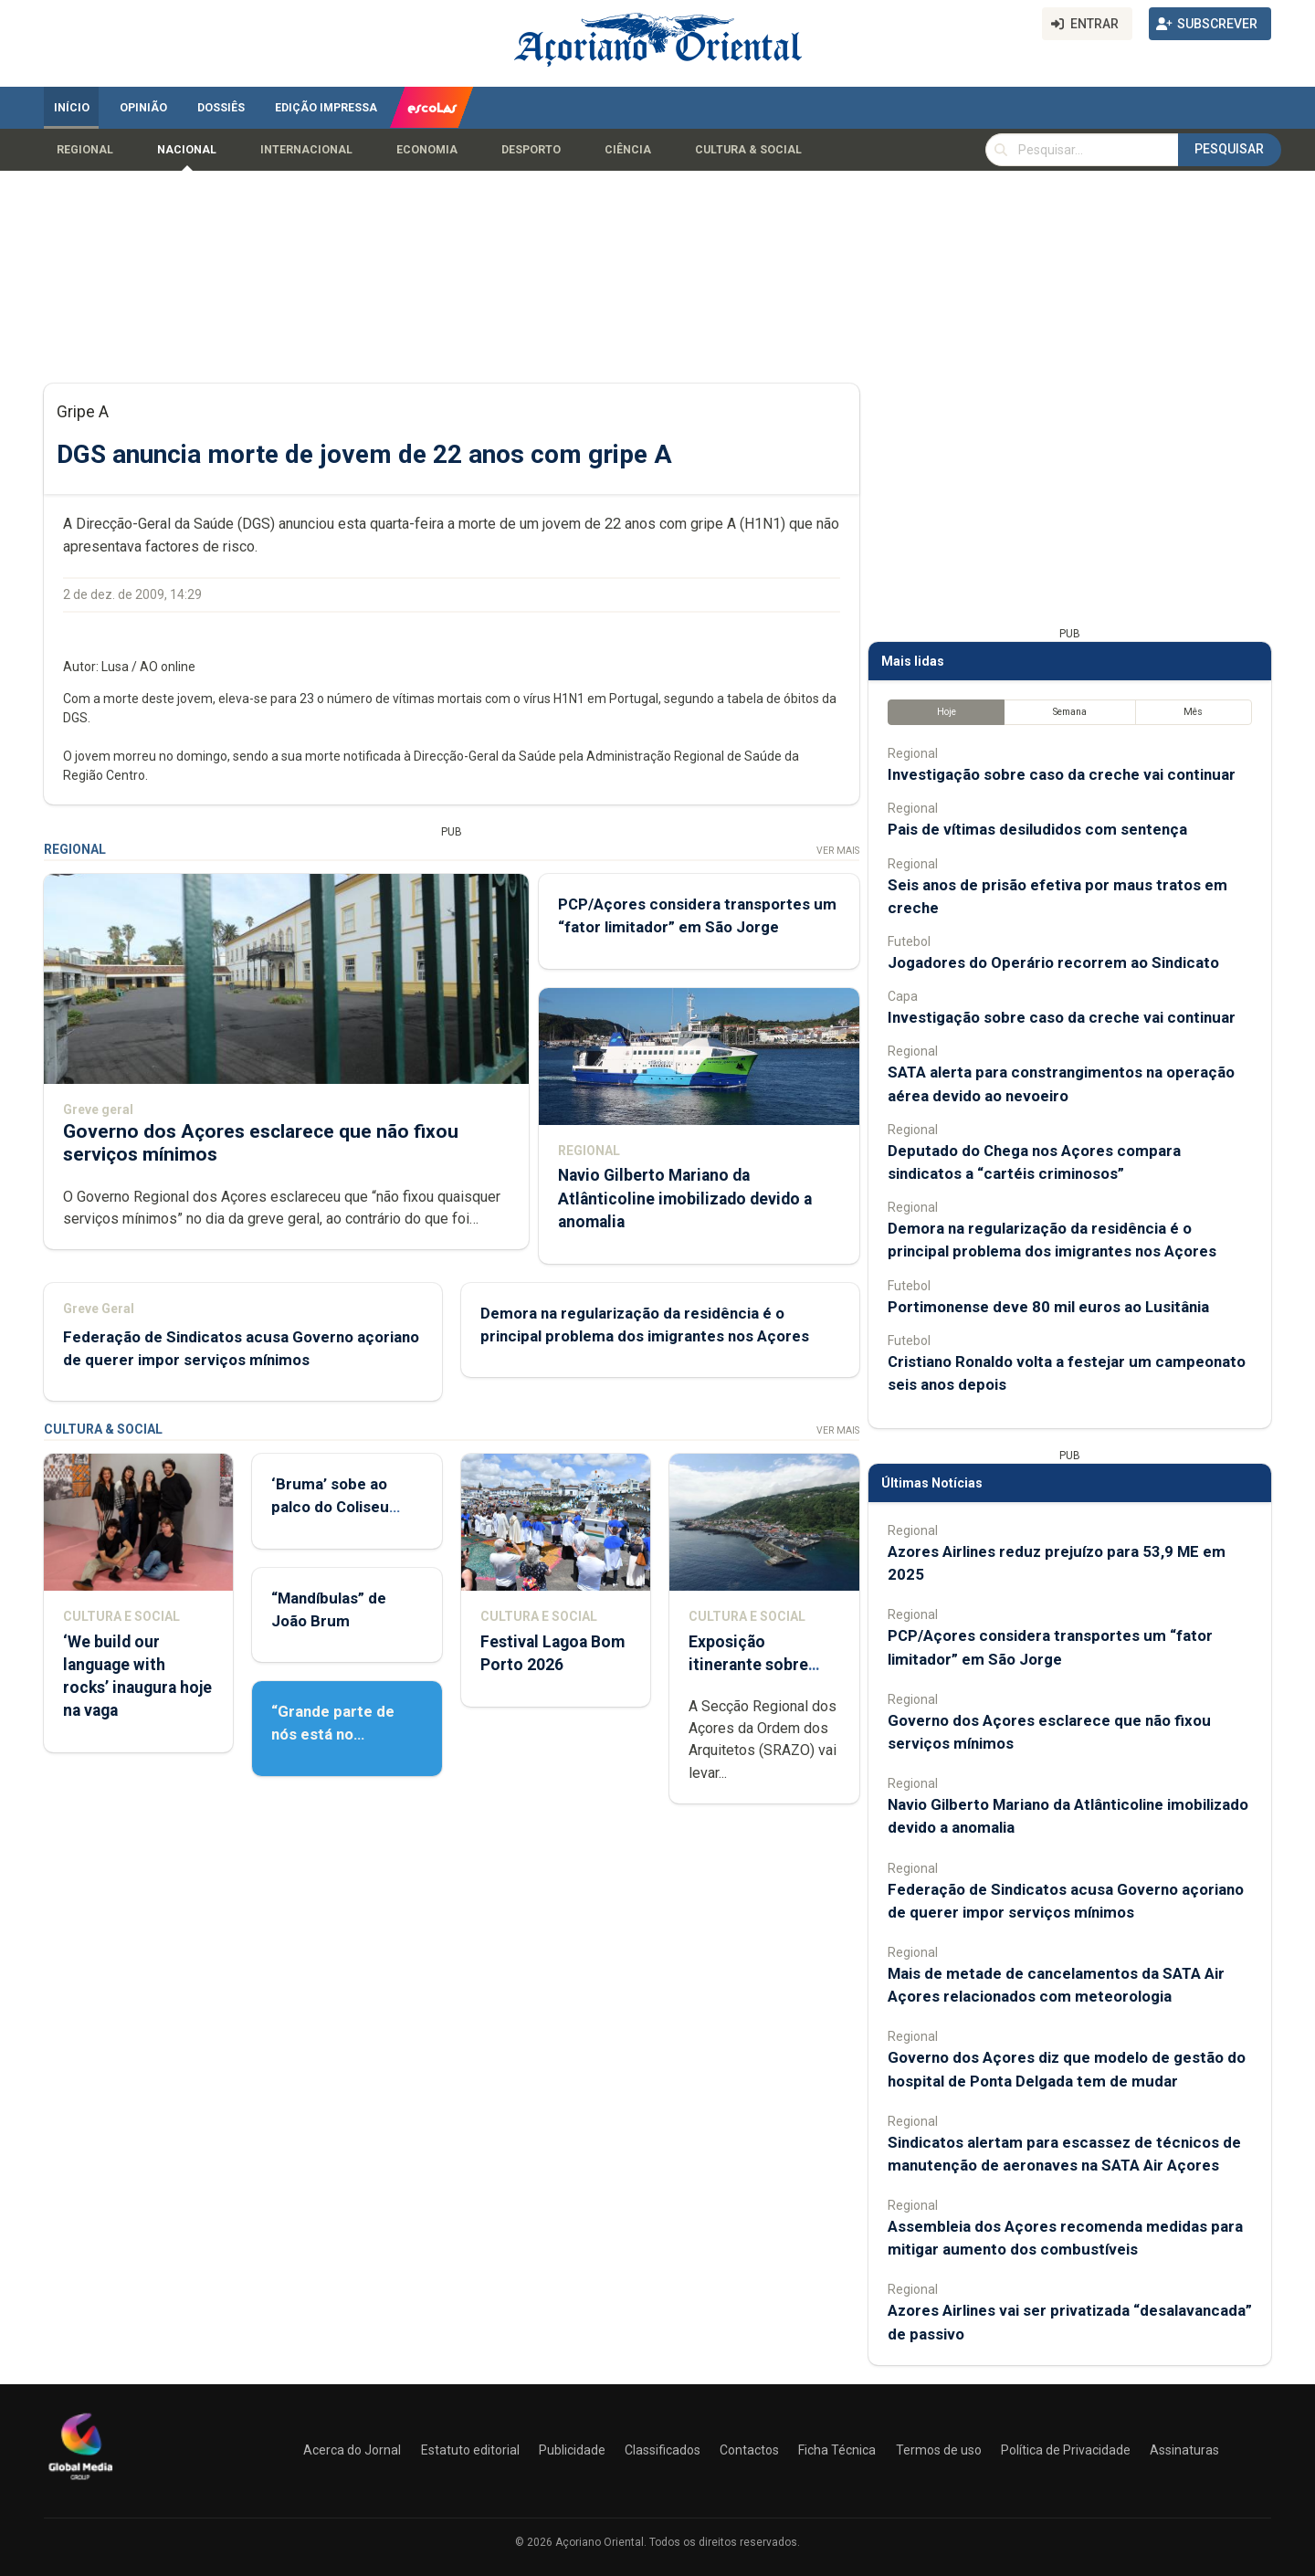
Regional (85, 149)
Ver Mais (837, 851)
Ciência (628, 149)
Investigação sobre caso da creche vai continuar (1062, 774)
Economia (427, 149)
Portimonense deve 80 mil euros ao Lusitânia (1048, 1307)
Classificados (662, 2450)
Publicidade (572, 2450)
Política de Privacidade (1066, 2450)
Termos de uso (939, 2450)
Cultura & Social (748, 149)
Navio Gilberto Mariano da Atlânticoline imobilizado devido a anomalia (685, 1198)
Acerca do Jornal (352, 2450)
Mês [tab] (1193, 712)
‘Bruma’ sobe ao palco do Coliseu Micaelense (330, 1507)
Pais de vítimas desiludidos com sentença (1037, 829)
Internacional (306, 149)
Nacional (186, 149)
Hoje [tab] (946, 712)
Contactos (749, 2450)
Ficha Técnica (837, 2450)
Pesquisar (1229, 149)
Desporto (531, 149)
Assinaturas (1184, 2450)
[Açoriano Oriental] (80, 2482)
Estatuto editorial (470, 2450)
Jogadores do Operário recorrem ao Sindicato (1053, 962)
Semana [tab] (1070, 712)
